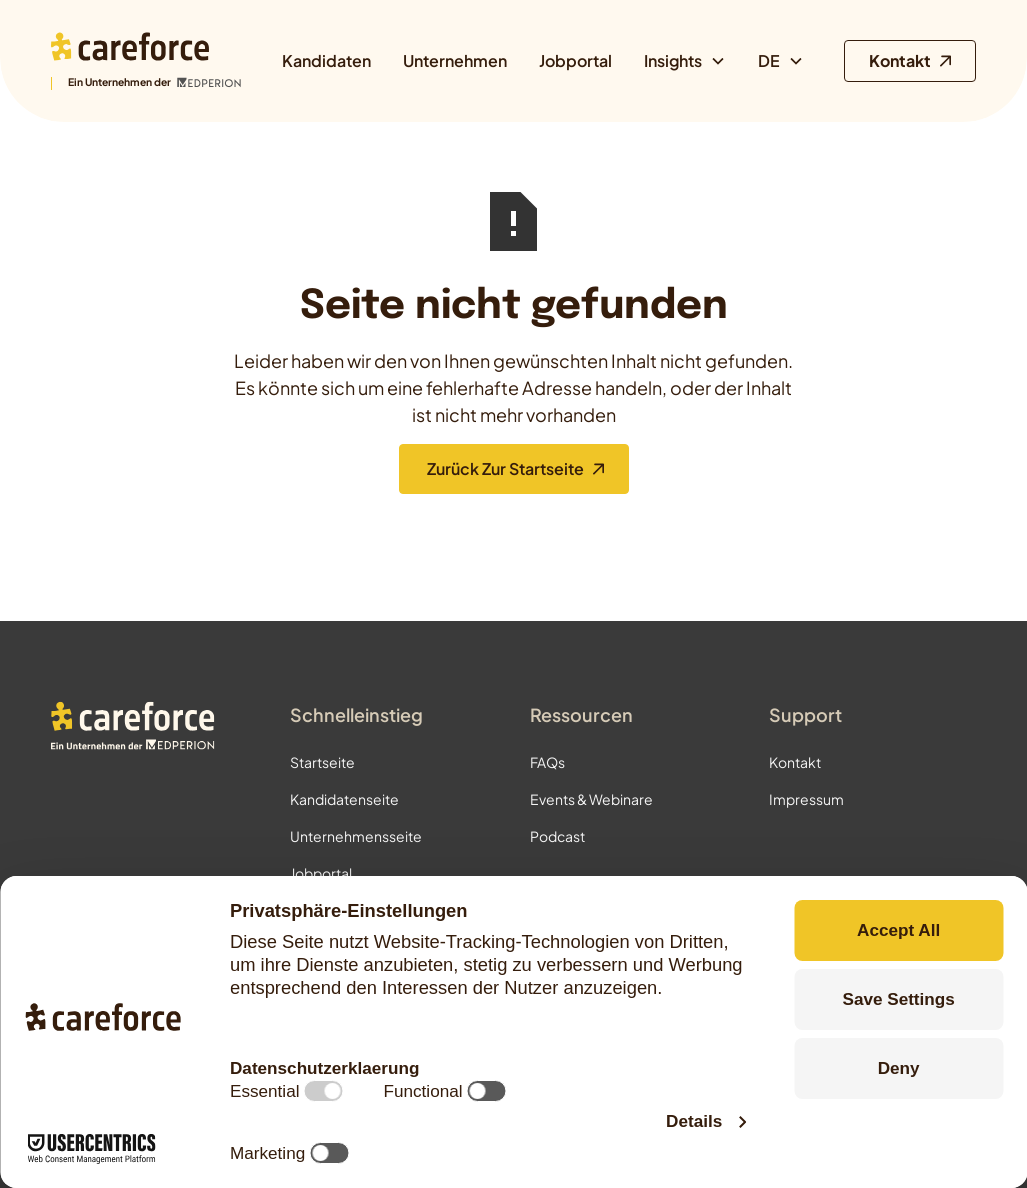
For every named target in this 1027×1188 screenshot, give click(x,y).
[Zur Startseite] (146, 61)
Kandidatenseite (344, 799)
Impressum (806, 799)
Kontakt (795, 762)
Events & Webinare (591, 799)
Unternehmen (455, 60)
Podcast (557, 836)
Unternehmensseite (356, 836)
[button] (685, 61)
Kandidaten (326, 60)
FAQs (547, 762)
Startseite (322, 762)
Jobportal (575, 60)
